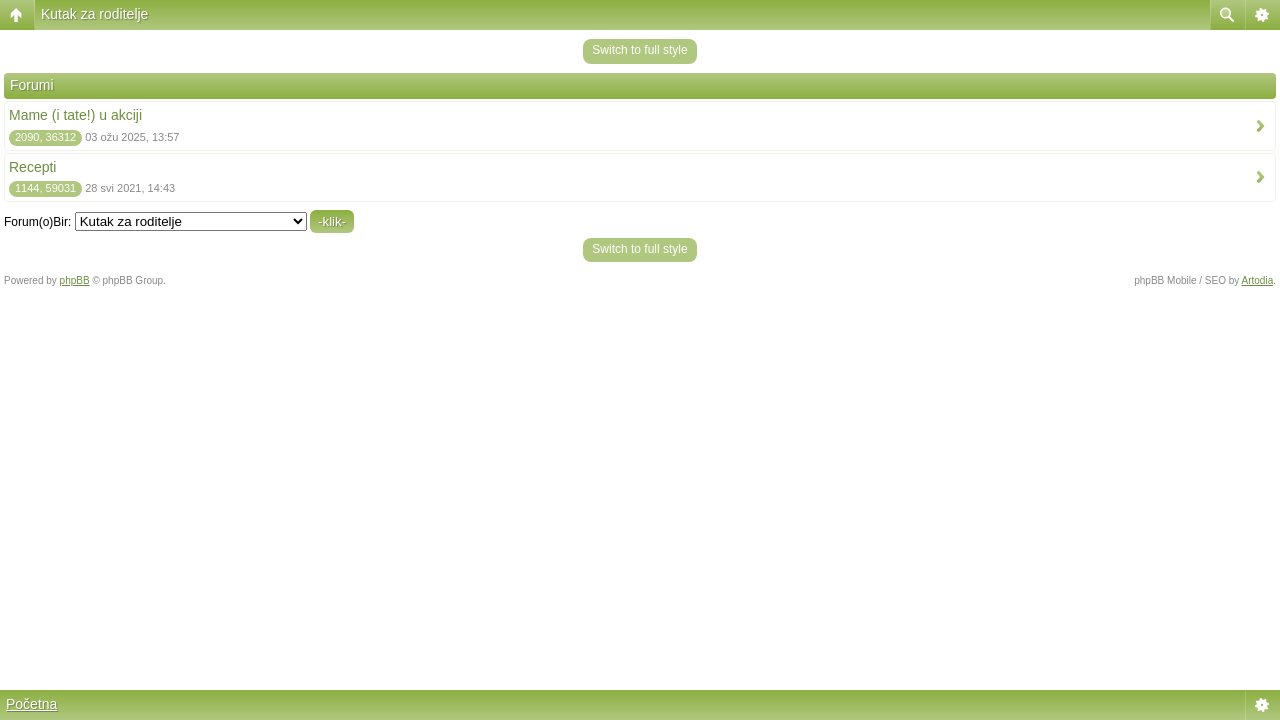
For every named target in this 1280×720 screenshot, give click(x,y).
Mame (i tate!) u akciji (75, 115)
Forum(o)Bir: (37, 222)
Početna (31, 704)
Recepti (32, 167)
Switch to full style (639, 50)
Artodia (1258, 280)
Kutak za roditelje (94, 14)
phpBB (75, 280)
